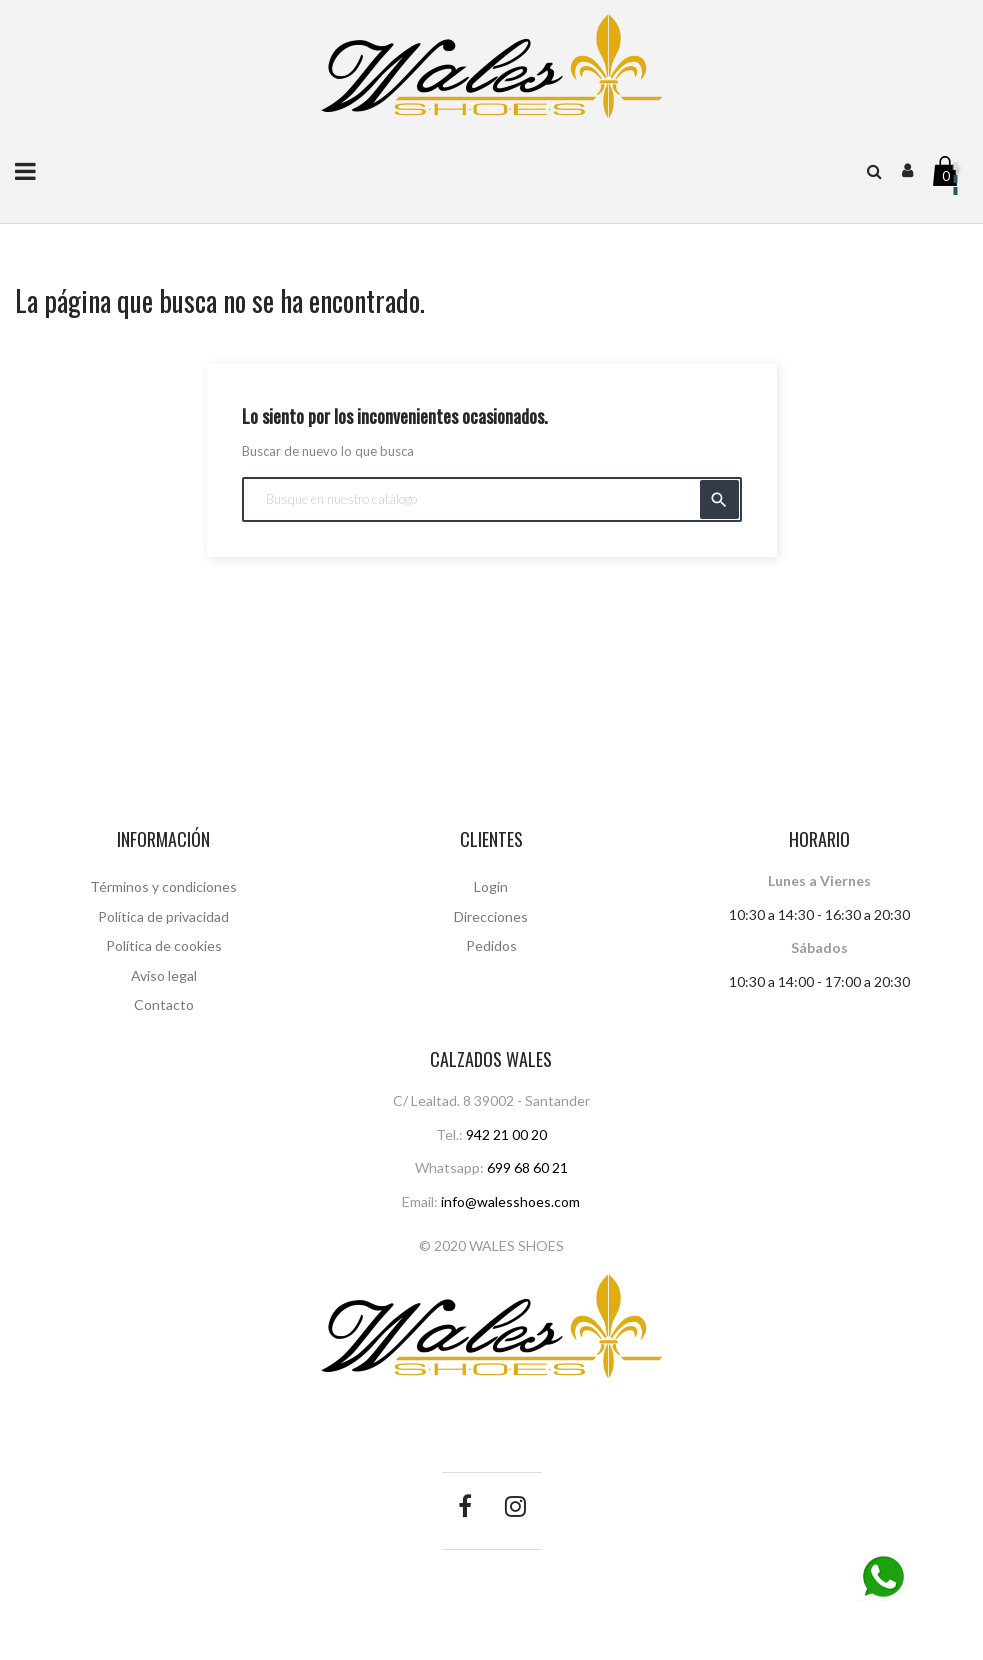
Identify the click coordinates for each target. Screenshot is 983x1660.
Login (491, 886)
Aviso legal (164, 975)
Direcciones (491, 916)
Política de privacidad (163, 916)
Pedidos (491, 945)
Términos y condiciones (163, 886)
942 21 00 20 (506, 1134)
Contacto (164, 1004)
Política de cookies (164, 945)
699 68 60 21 (527, 1167)
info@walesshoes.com (510, 1201)
